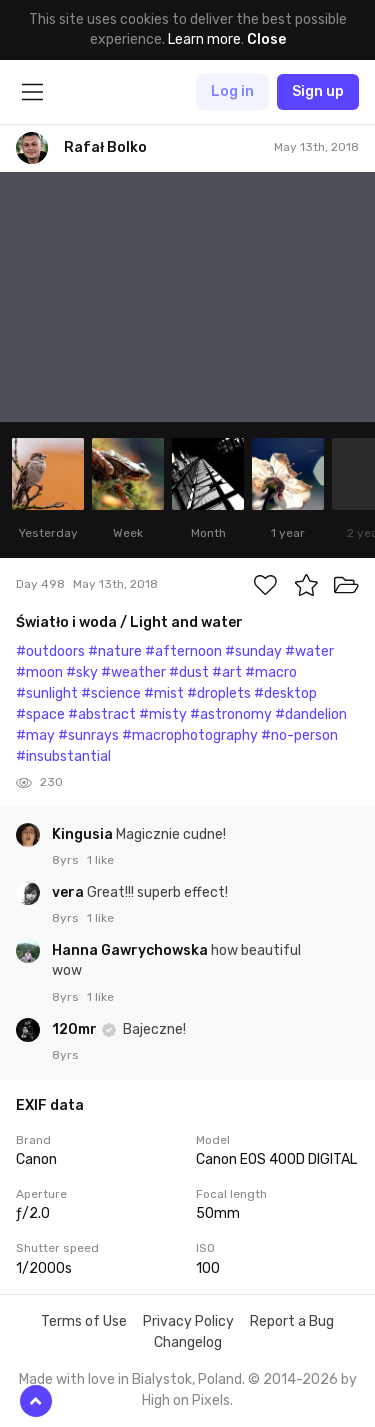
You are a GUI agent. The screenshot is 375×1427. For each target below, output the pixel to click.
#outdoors (50, 651)
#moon (39, 672)
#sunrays (88, 735)
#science (111, 693)
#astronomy (231, 714)
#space (40, 714)
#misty (163, 714)
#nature (115, 651)
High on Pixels (186, 1400)
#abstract (102, 714)
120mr (76, 1029)
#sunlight (47, 693)
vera (69, 892)
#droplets (219, 693)
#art (227, 672)
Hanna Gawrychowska (131, 950)
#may (35, 735)
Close (266, 39)
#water (309, 651)
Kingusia (84, 834)
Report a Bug (292, 1321)
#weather (133, 672)
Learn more (204, 39)
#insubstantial (63, 756)
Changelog (188, 1342)
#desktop (285, 693)
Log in (232, 91)
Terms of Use (84, 1321)
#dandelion (311, 714)
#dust (189, 672)
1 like (100, 860)
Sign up (318, 91)
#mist (164, 693)
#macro (271, 672)
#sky (82, 672)
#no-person (299, 735)
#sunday (253, 651)
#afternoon (183, 651)
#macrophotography (190, 735)
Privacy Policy (188, 1321)
